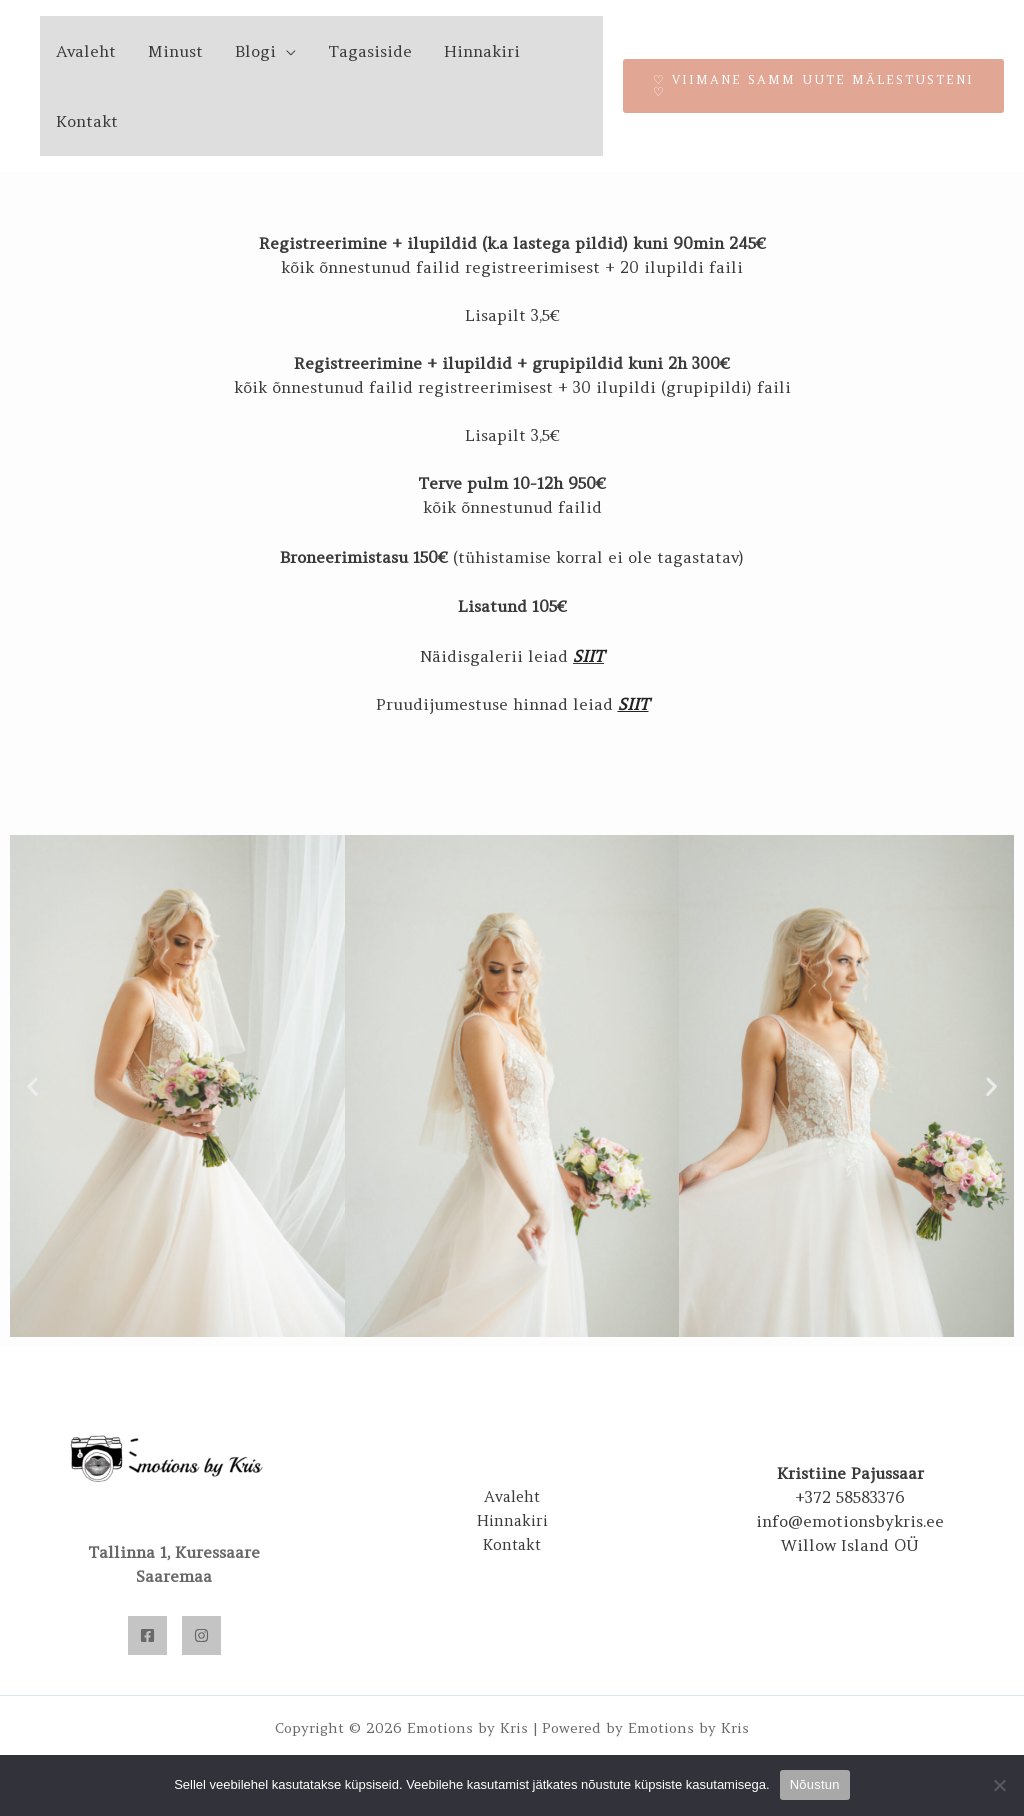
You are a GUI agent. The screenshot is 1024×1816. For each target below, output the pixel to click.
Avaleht (86, 51)
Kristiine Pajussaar (850, 1473)
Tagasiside (370, 51)
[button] (32, 1085)
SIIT (588, 656)
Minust (175, 51)
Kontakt (87, 121)
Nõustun (815, 1784)
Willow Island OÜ (850, 1545)
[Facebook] (147, 1635)
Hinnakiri (482, 51)
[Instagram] (201, 1635)
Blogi (255, 51)
